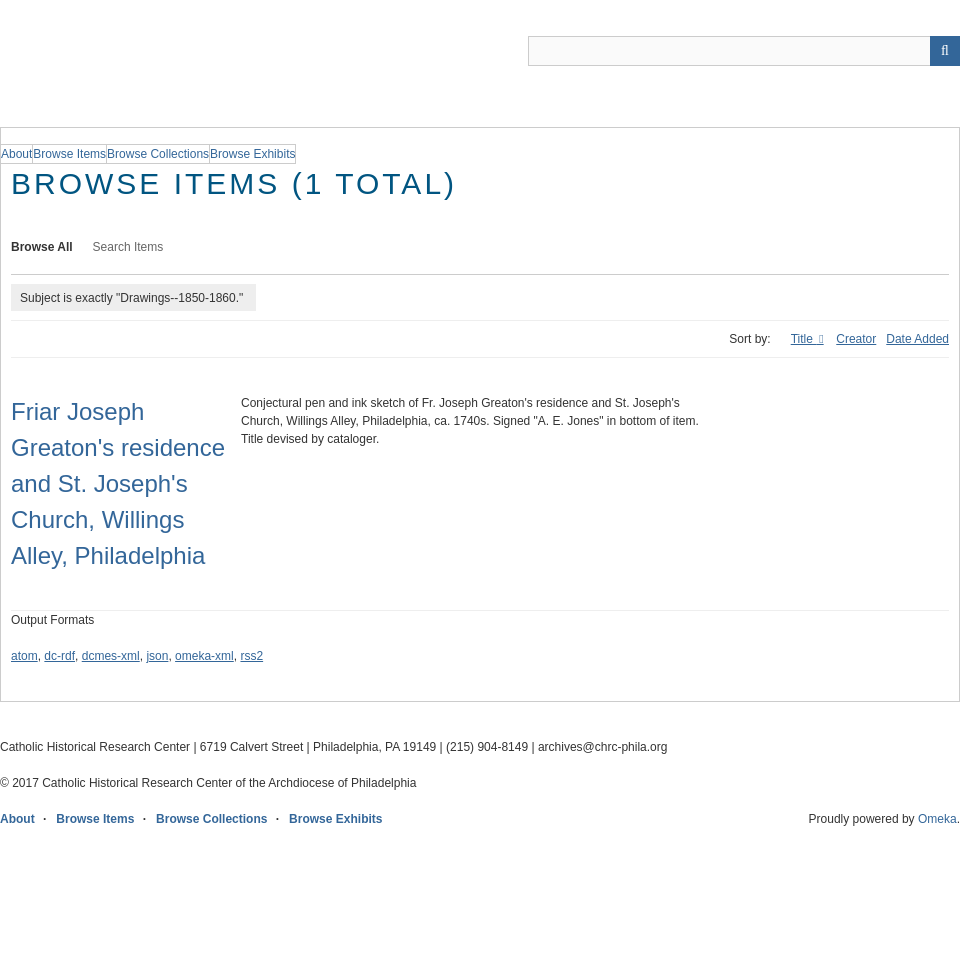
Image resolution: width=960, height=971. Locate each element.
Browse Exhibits (335, 819)
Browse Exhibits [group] (252, 154)
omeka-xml (204, 656)
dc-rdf (59, 656)
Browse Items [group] (69, 154)
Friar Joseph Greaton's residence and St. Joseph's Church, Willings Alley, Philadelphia (118, 483)
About (17, 819)
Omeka (937, 819)
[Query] (744, 51)
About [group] (16, 154)
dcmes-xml (111, 656)
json (157, 656)
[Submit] (945, 51)
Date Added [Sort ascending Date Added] (917, 339)
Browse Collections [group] (158, 154)
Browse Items (95, 819)
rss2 (251, 656)
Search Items (128, 247)
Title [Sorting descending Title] (804, 339)
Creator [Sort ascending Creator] (856, 339)
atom (24, 656)
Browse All (42, 247)
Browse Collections (211, 819)
